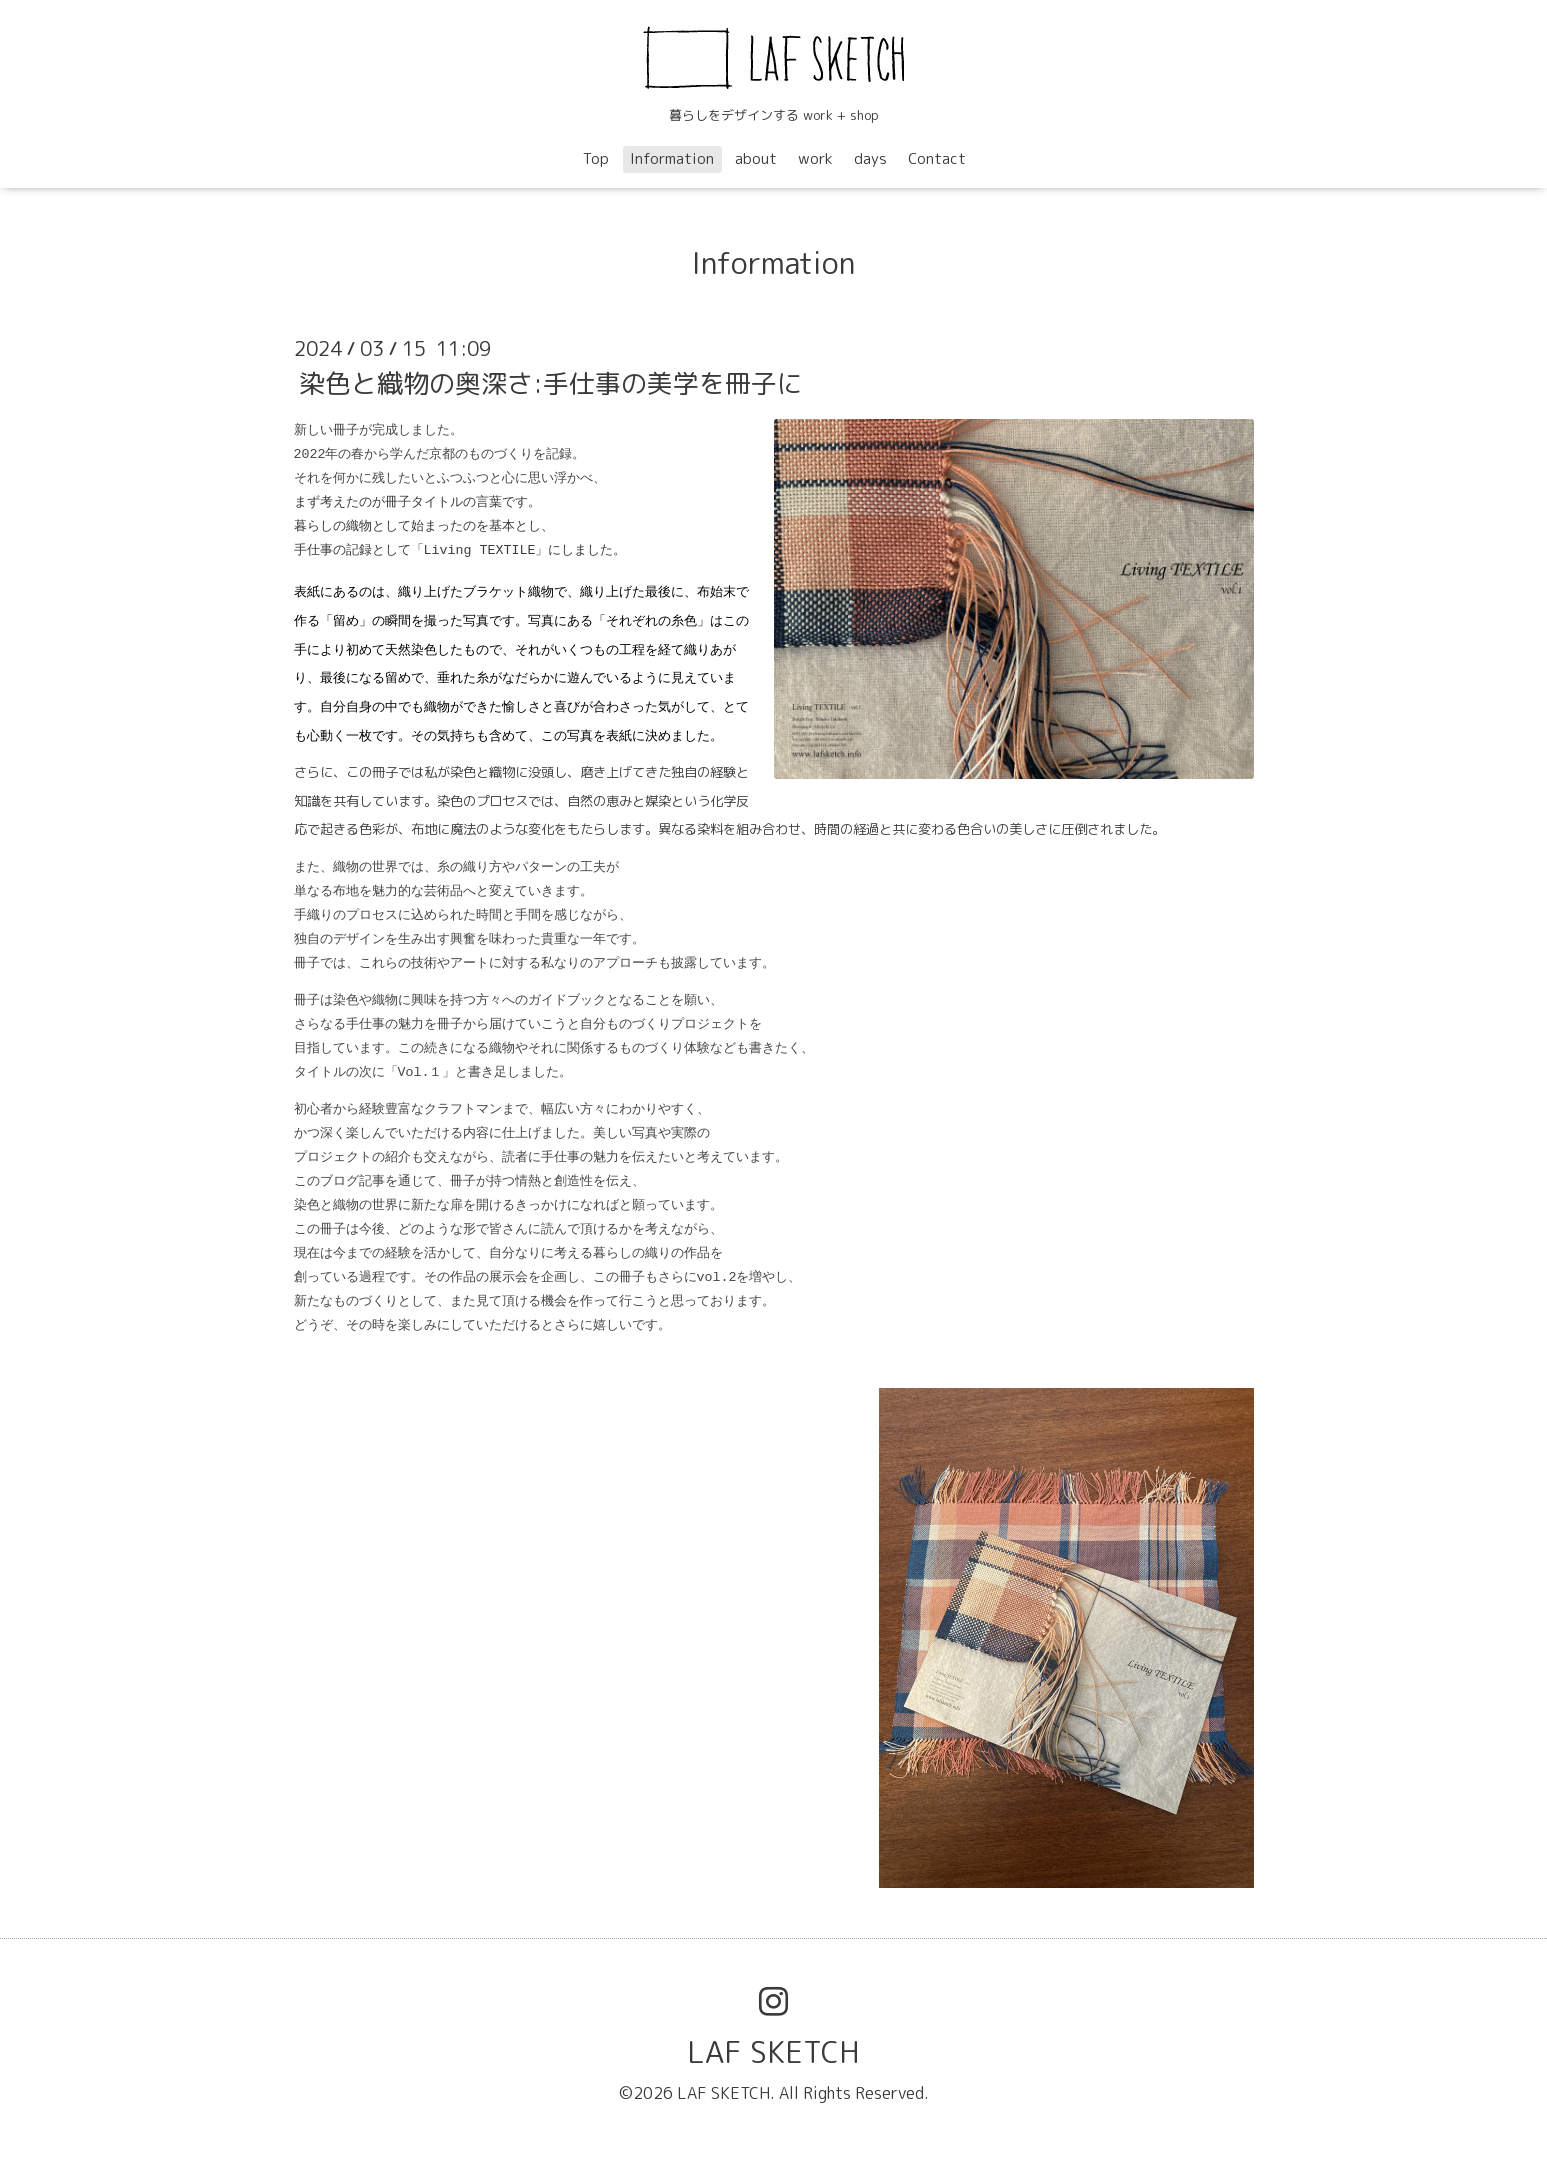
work (815, 158)
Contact (937, 158)
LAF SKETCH (773, 2052)
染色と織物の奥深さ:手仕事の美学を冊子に (551, 383)
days (870, 158)
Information (672, 158)
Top (596, 158)
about (756, 158)
